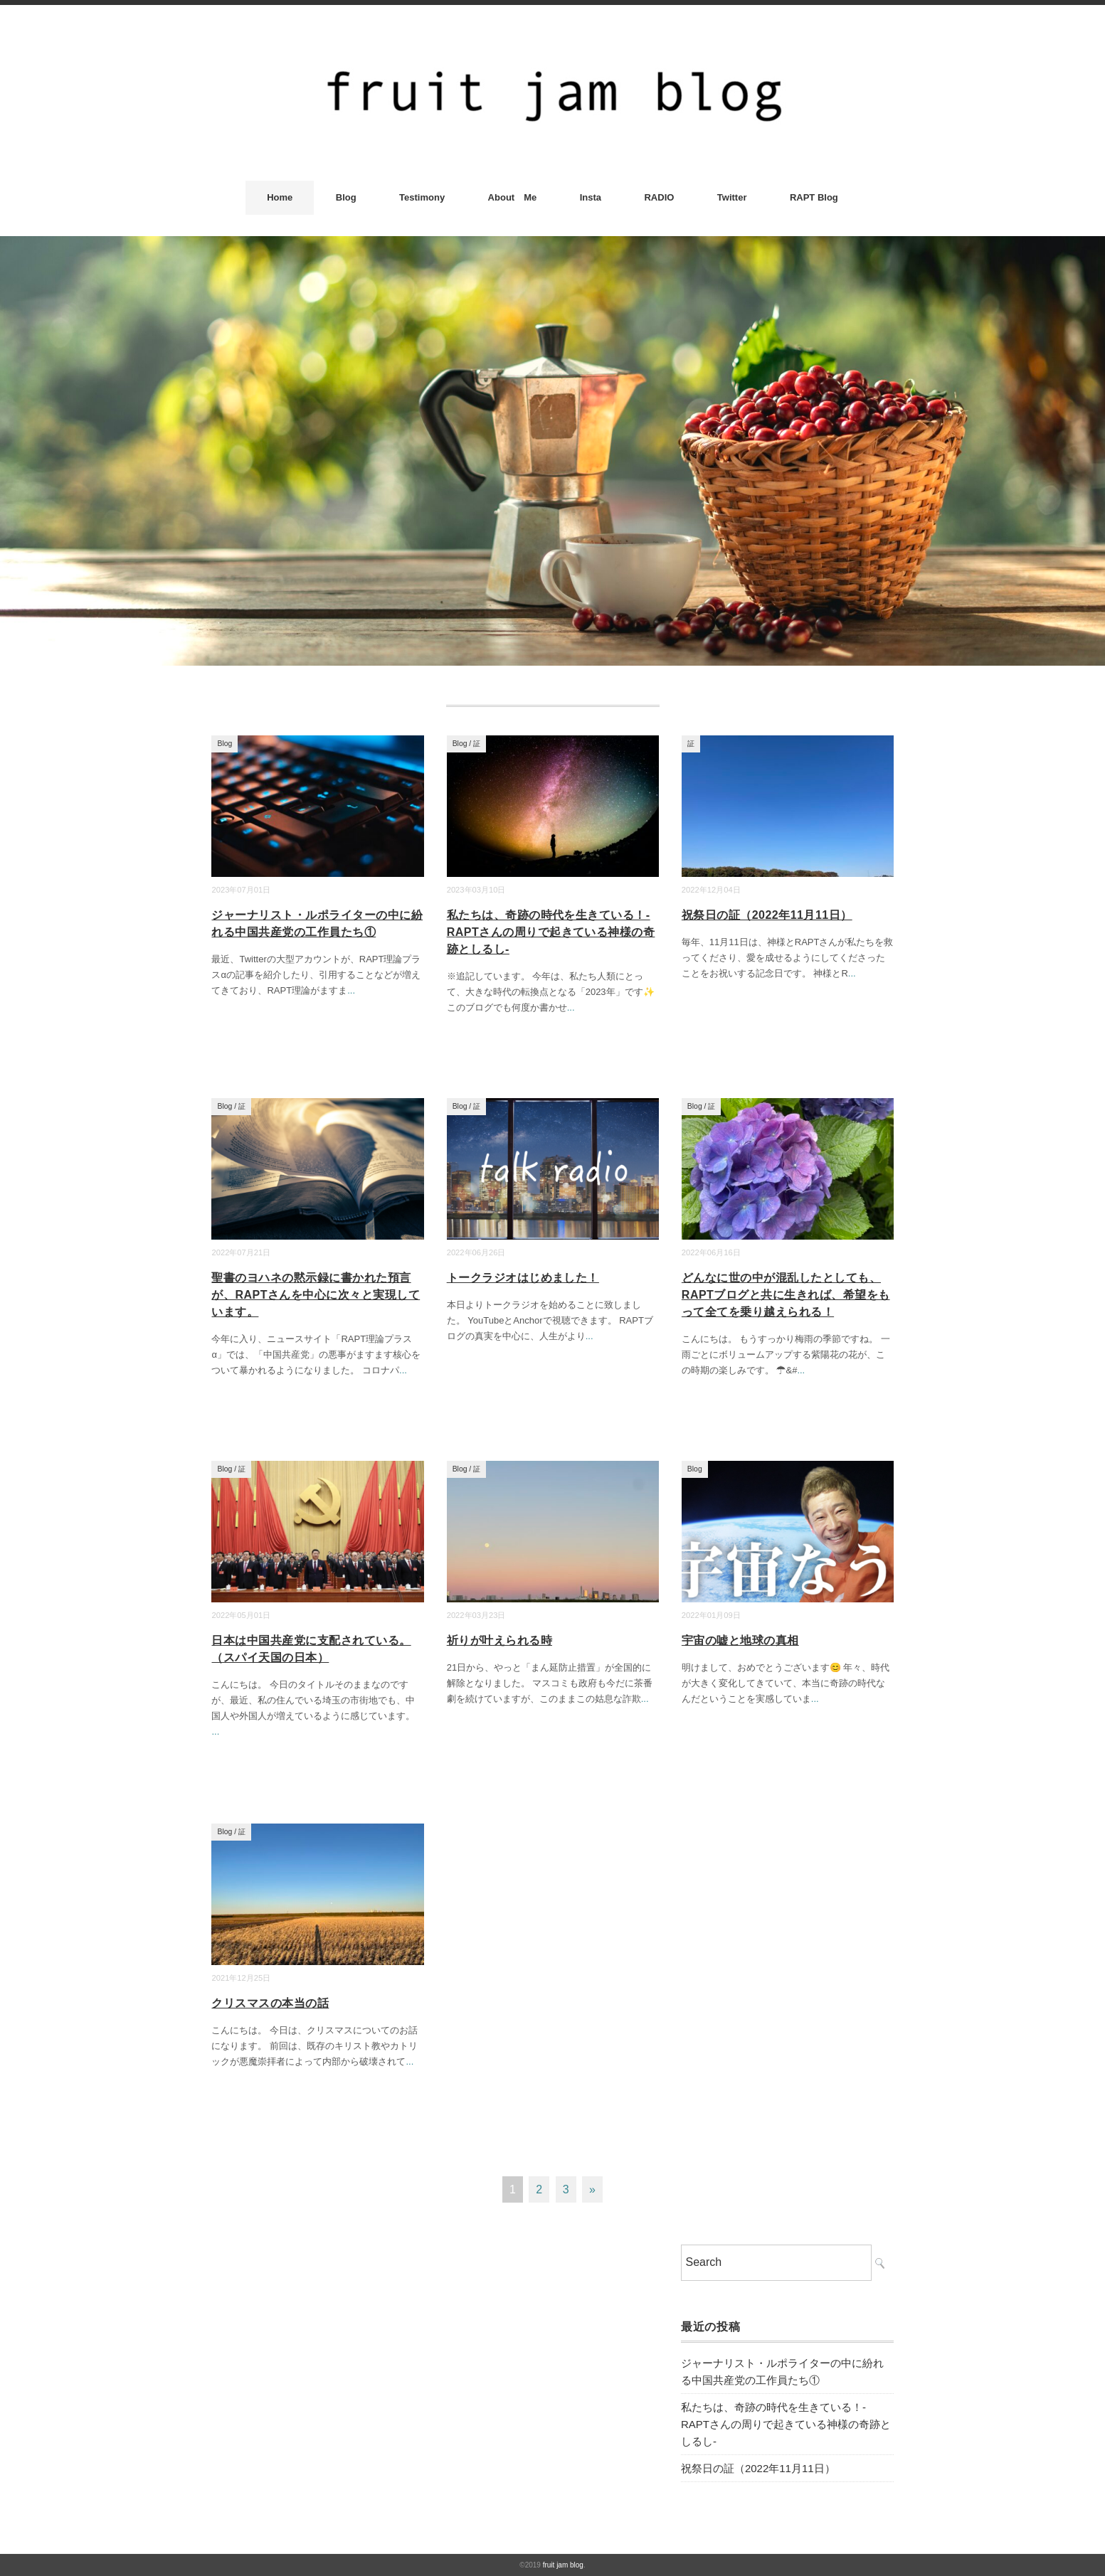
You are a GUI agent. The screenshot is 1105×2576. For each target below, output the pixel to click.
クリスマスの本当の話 (270, 2003)
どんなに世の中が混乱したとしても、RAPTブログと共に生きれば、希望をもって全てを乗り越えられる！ (786, 1295)
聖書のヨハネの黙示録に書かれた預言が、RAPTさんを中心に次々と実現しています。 (315, 1295)
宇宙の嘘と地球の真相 (740, 1640)
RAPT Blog (814, 197)
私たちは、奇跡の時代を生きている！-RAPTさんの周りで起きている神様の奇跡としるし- (551, 932)
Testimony (422, 197)
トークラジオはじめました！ (523, 1278)
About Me (512, 197)
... (351, 990)
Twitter (732, 197)
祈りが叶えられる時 (499, 1640)
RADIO (659, 197)
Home (279, 197)
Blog (346, 197)
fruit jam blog (563, 2565)
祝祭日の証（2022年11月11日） (767, 915)
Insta (590, 197)
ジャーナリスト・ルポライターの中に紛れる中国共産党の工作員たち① (782, 2371)
